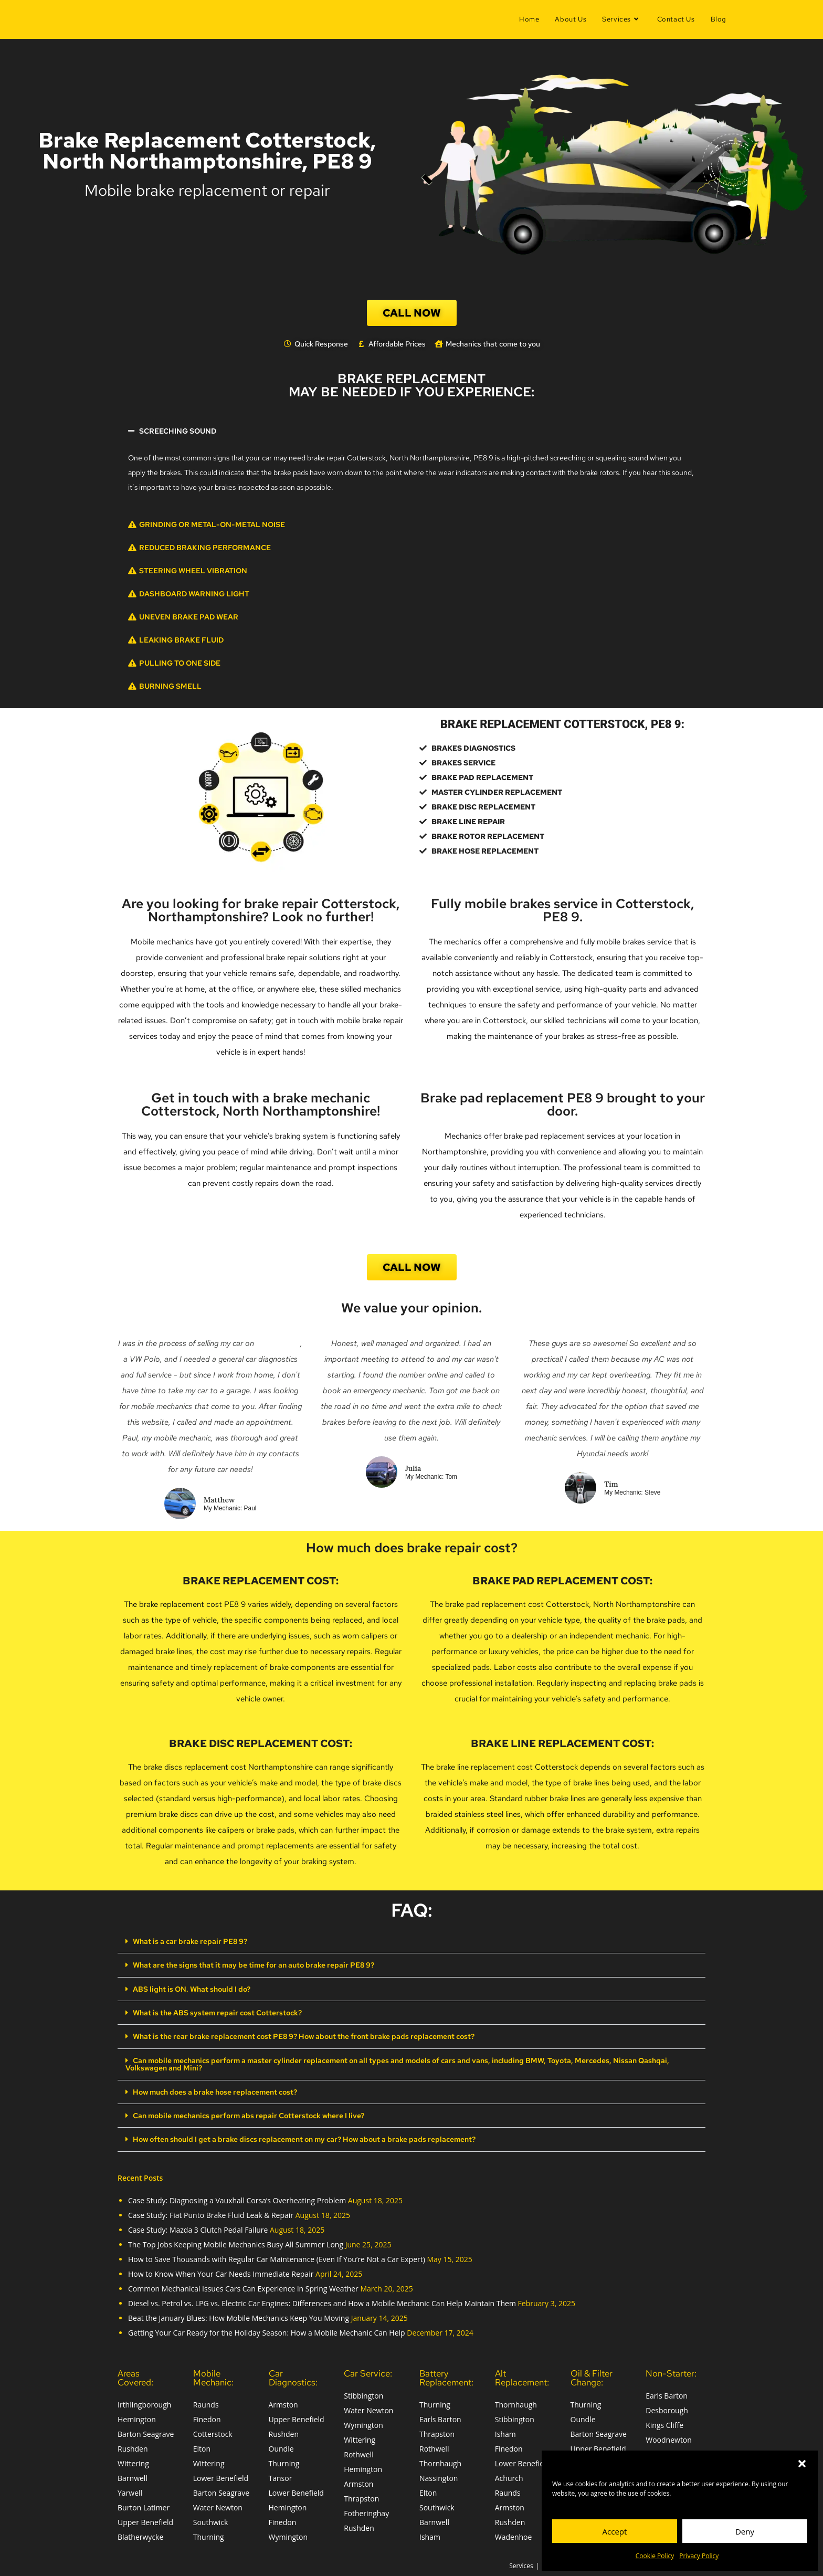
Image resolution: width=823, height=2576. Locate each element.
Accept (615, 2531)
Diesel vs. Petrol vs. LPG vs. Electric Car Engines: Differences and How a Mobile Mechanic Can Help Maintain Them (322, 2301)
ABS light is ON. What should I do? (191, 1988)
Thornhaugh (440, 2461)
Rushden (133, 2447)
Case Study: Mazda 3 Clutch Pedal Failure (198, 2228)
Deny (744, 2531)
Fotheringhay (366, 2511)
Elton (201, 2447)
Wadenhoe (513, 2535)
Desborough (667, 2408)
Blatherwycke (140, 2535)
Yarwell (130, 2491)
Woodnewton (669, 2438)
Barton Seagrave (146, 2432)
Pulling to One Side (179, 663)
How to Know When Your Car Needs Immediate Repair (220, 2272)
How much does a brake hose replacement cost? (215, 2090)
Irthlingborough (144, 2402)
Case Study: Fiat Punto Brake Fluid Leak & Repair (210, 2213)
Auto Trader (278, 1343)
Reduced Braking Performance (205, 547)
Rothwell (358, 2452)
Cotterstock (213, 2432)
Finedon (207, 2417)
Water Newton (217, 2505)
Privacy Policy (699, 2555)
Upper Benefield (145, 2520)
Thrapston (361, 2496)
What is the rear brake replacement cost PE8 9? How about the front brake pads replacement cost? (303, 2036)
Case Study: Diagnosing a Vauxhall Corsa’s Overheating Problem (237, 2198)
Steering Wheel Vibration (193, 570)
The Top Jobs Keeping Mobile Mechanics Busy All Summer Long (235, 2242)
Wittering (133, 2461)
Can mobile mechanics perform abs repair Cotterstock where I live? (248, 2114)
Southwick (210, 2520)
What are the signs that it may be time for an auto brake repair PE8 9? (253, 1965)
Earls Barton (440, 2417)
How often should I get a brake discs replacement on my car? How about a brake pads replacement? (304, 2137)
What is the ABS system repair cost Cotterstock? (217, 2012)
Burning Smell (170, 686)
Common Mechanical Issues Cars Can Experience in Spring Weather (243, 2286)
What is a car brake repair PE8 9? (190, 1941)
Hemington (137, 2417)
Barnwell (132, 2476)
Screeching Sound (177, 431)
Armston (283, 2402)
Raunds (206, 2402)
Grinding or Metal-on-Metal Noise (212, 524)
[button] (802, 2463)
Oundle (281, 2447)
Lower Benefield (220, 2476)
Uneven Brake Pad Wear (188, 617)
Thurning (208, 2535)
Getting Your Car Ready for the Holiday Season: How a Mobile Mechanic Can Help (266, 2331)
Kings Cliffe (664, 2423)
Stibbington (363, 2394)
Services (521, 2563)
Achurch (509, 2476)
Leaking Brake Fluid (181, 640)
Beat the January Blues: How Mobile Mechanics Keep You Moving (238, 2316)
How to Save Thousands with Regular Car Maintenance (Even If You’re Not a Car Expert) (276, 2257)
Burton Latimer (144, 2505)
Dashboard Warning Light (194, 593)
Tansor (280, 2476)
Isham (429, 2535)
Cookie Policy (655, 2555)
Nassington (438, 2476)
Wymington (288, 2535)
